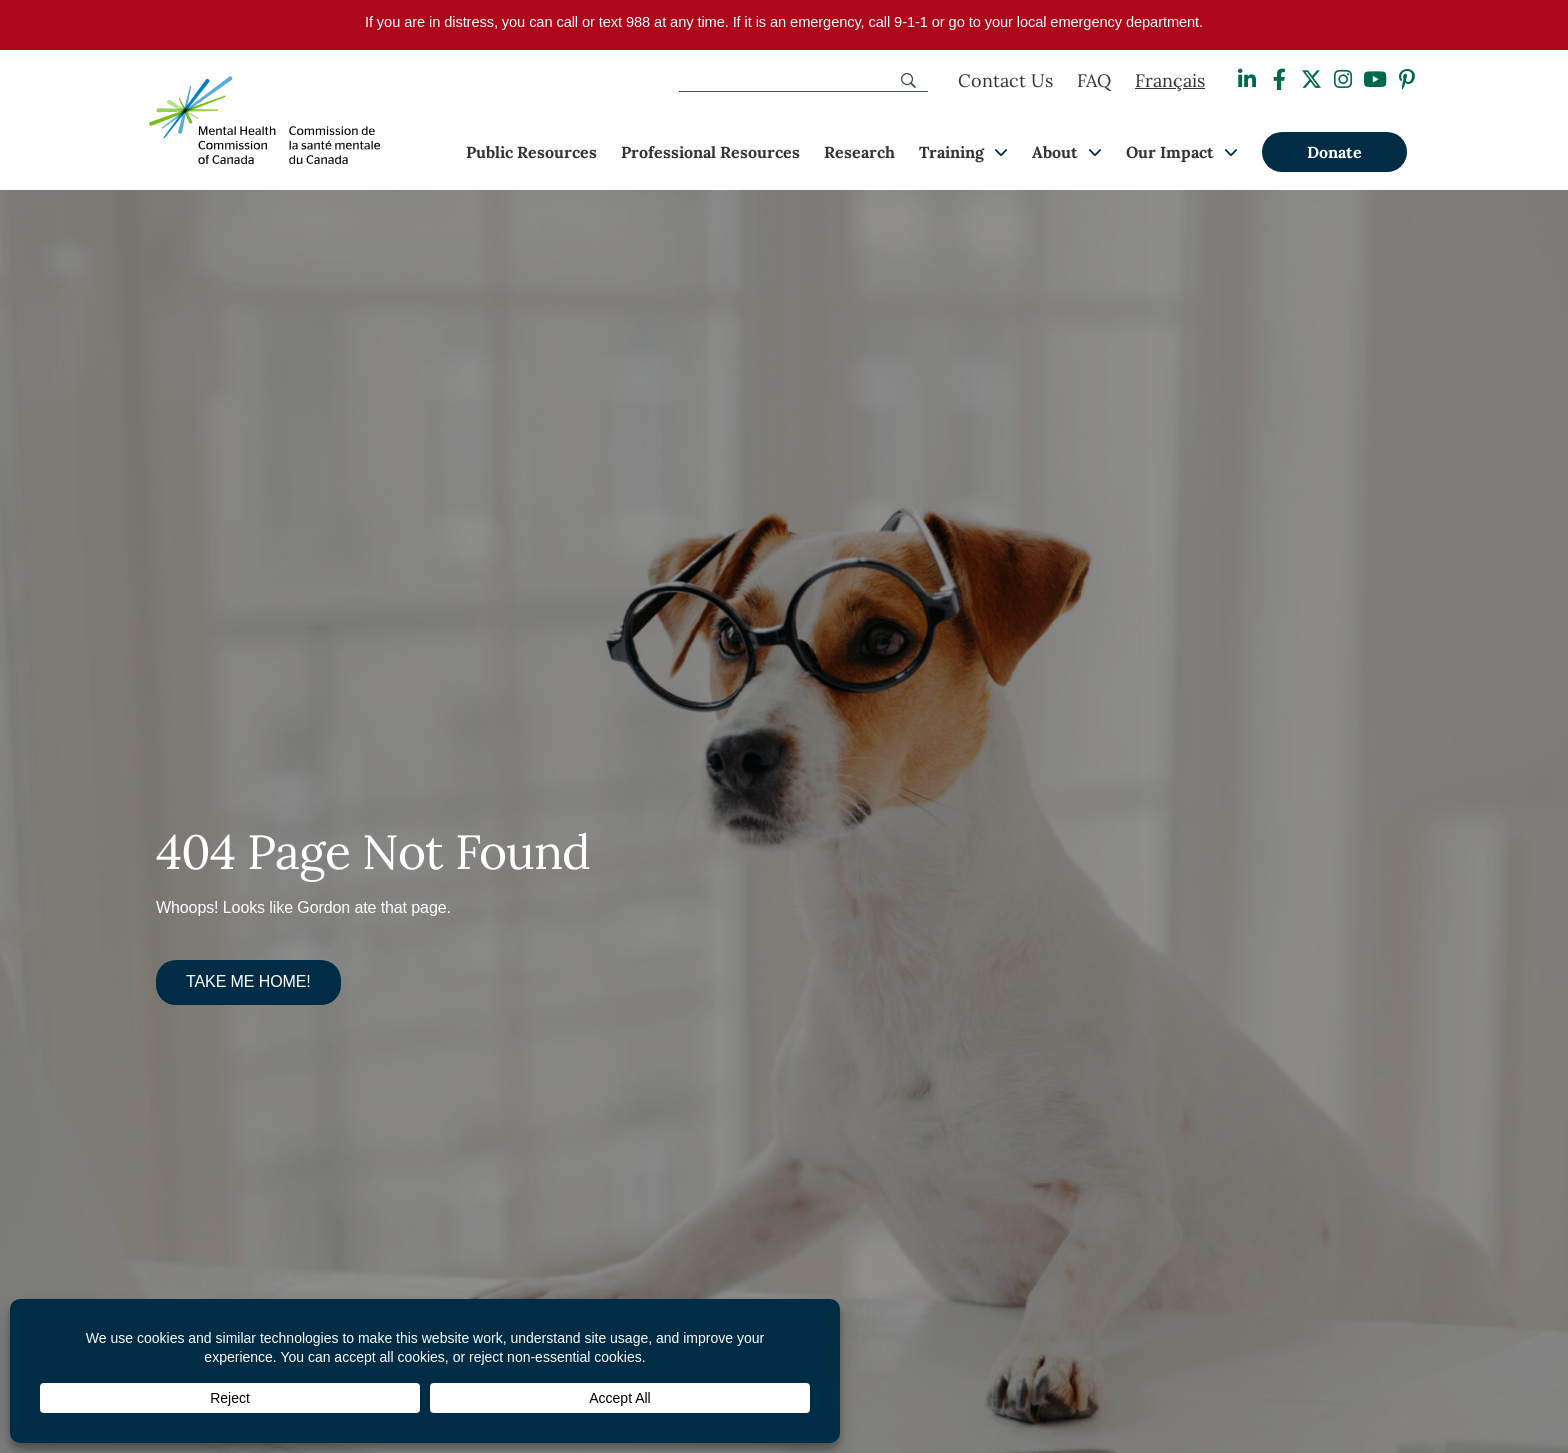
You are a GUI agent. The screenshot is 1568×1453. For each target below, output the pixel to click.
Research (859, 152)
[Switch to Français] (1170, 81)
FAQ (1094, 80)
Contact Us (1005, 80)
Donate (1334, 152)
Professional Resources (710, 152)
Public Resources (531, 152)
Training (951, 152)
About (1055, 152)
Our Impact (1170, 152)
